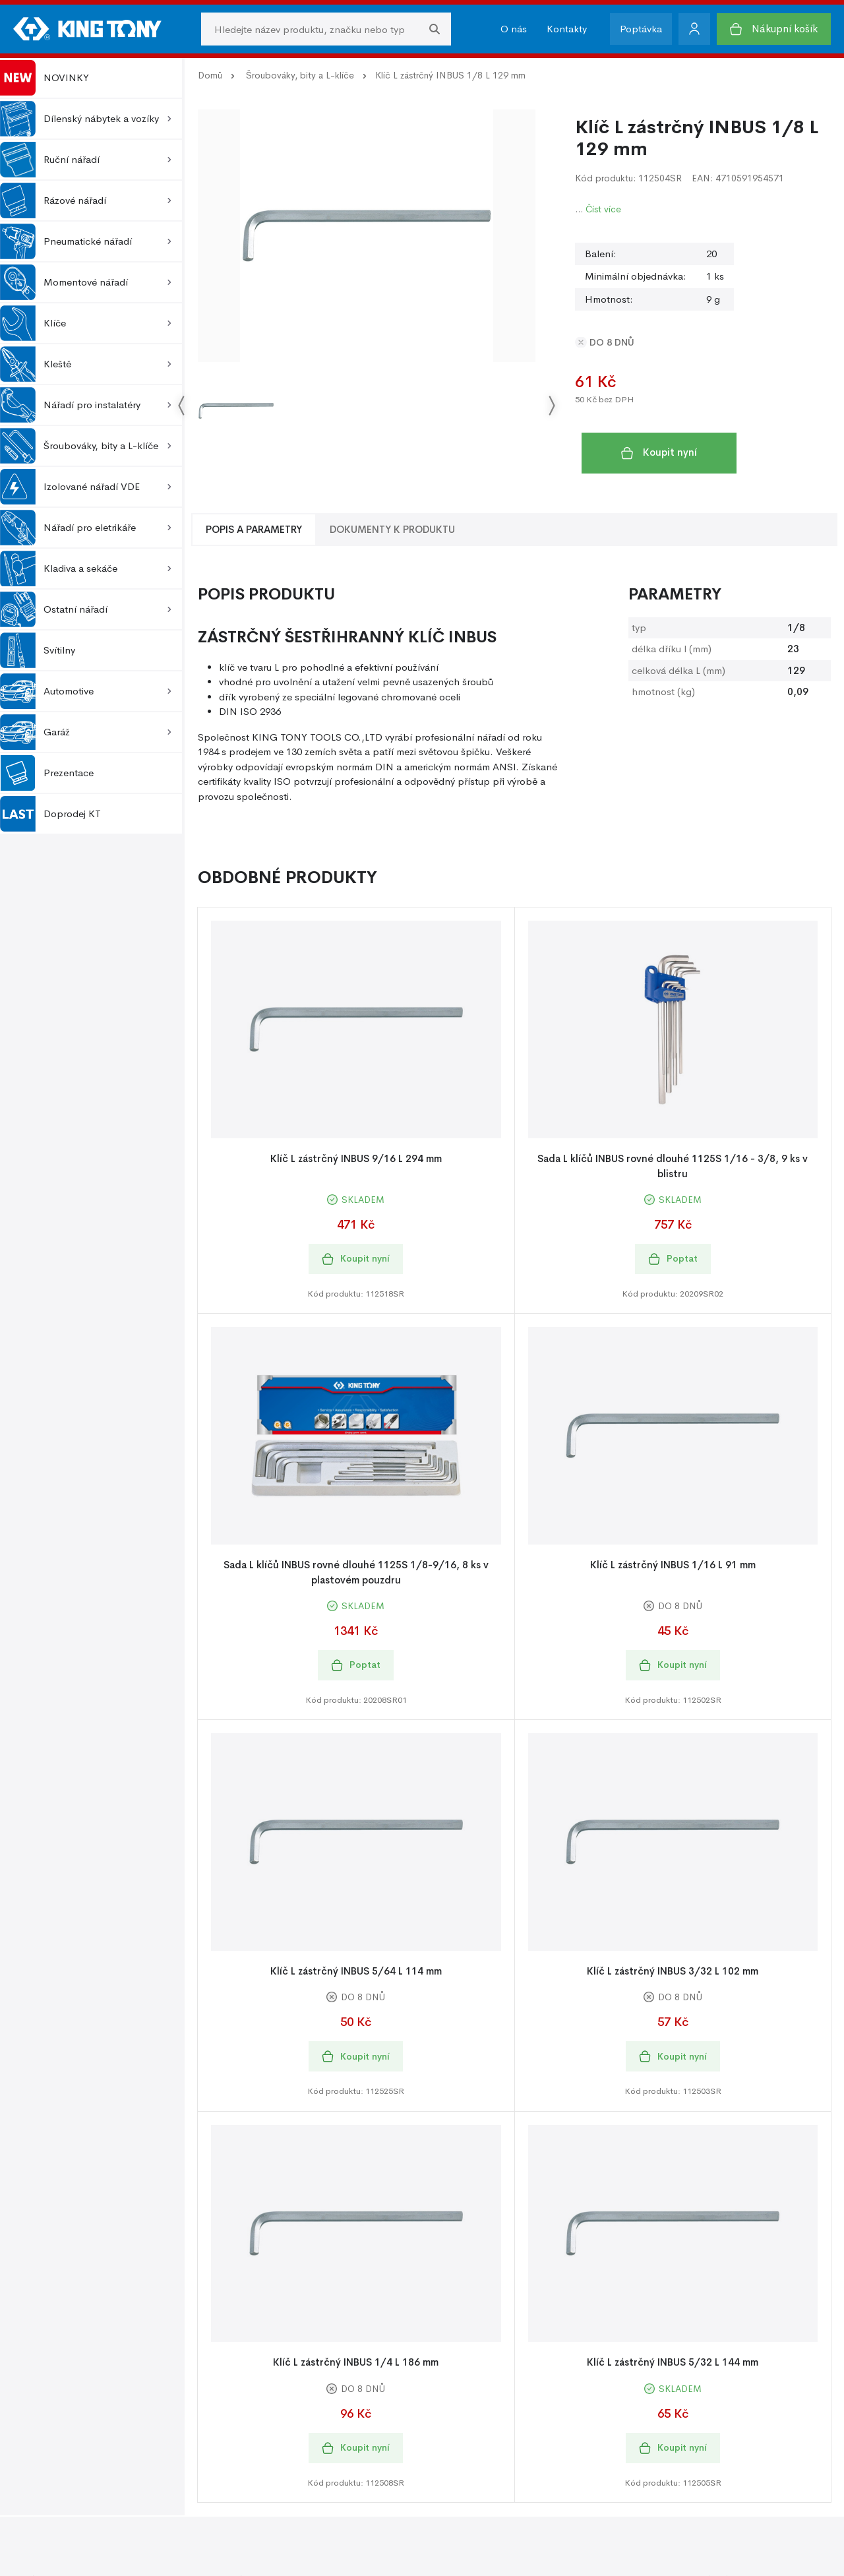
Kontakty (567, 28)
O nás (513, 28)
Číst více (603, 209)
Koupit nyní (659, 452)
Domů (210, 75)
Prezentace (47, 773)
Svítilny (37, 650)
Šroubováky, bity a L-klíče (300, 75)
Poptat (673, 1258)
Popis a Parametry (254, 529)
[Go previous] (182, 406)
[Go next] (551, 406)
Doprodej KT (50, 814)
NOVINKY (44, 78)
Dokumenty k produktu (392, 529)
